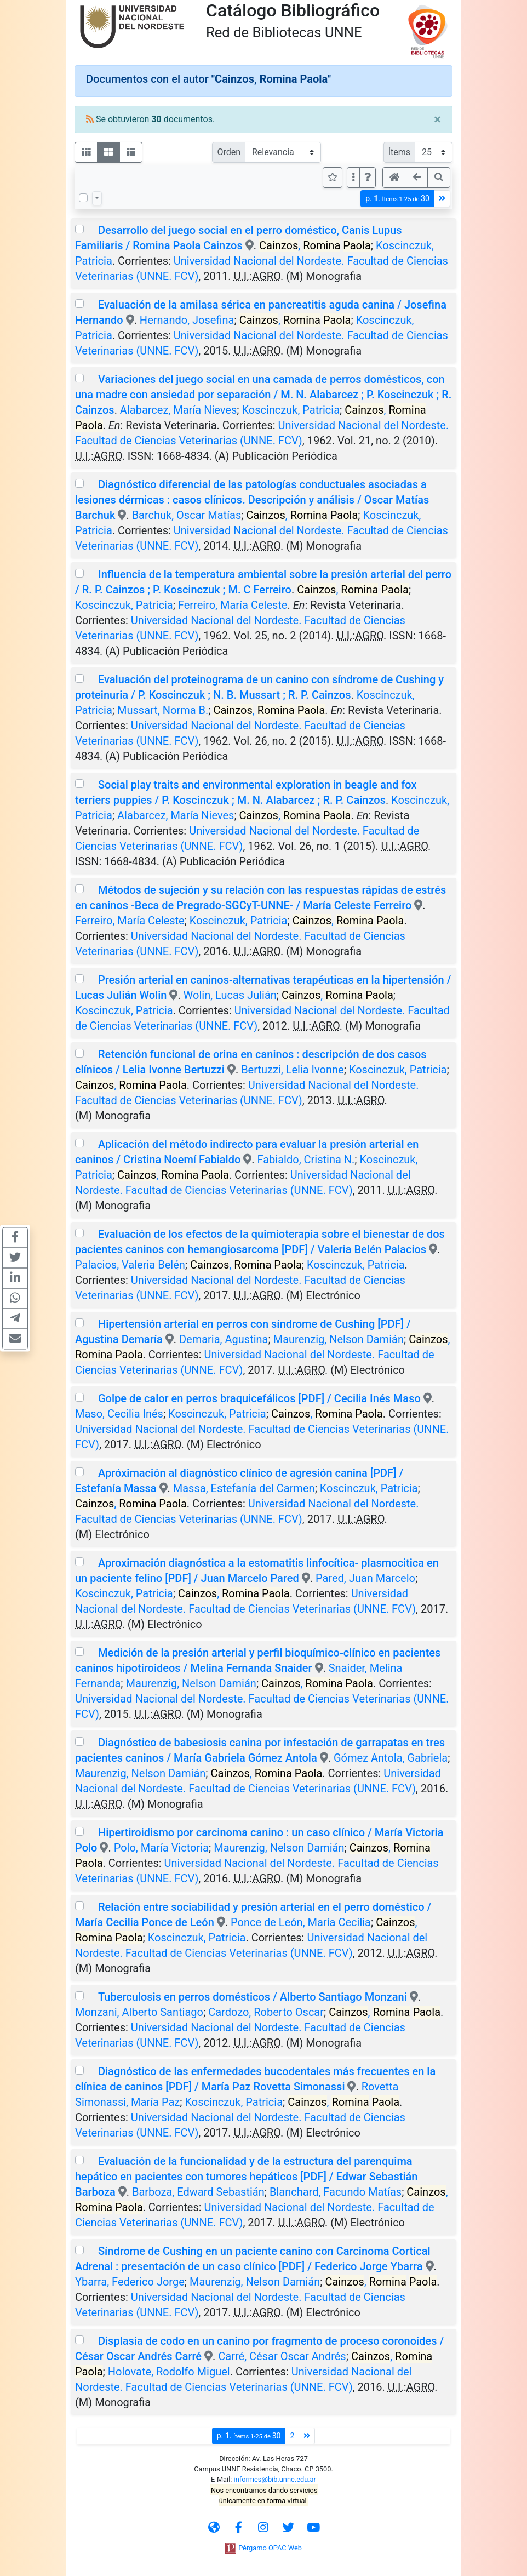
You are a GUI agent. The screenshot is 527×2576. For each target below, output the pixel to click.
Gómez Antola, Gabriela (391, 1757)
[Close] (437, 119)
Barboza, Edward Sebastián (198, 2191)
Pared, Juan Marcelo (365, 1578)
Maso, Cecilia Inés (119, 1413)
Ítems (399, 152)
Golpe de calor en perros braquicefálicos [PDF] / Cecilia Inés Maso (259, 1398)
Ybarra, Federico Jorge (130, 2281)
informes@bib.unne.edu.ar (275, 2479)
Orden (228, 152)
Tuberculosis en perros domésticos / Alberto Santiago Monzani (252, 1996)
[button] (367, 177)
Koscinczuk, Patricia (291, 409)
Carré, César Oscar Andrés (282, 2356)
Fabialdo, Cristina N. (306, 1159)
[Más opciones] (353, 177)
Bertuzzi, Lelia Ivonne (292, 1069)
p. (397, 198)
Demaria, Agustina (223, 1339)
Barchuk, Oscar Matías (187, 515)
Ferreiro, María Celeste (233, 605)
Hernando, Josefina (187, 320)
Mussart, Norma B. (162, 710)
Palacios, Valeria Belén (130, 1264)
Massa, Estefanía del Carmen (244, 1488)
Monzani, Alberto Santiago (139, 2012)
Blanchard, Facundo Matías (336, 2191)
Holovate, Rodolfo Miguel (169, 2371)
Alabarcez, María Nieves (178, 409)
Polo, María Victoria (161, 1847)
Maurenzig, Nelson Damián (338, 1339)
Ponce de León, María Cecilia (301, 1922)
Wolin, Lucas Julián (230, 995)
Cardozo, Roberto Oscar (266, 2012)
